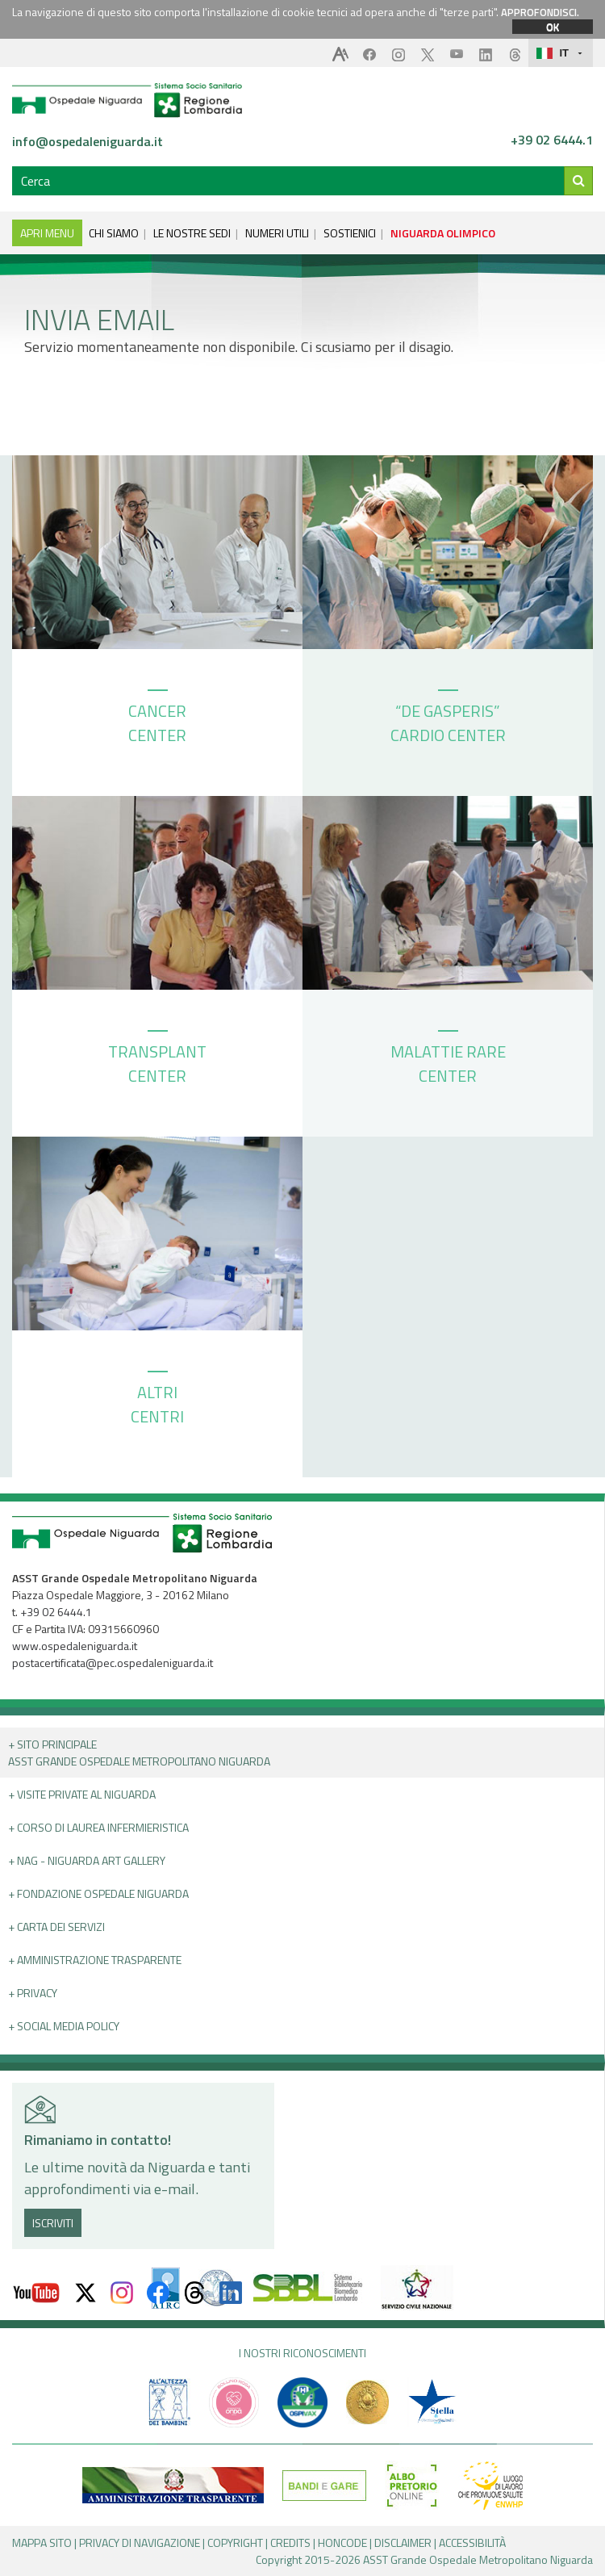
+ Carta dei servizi (56, 1926)
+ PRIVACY (32, 1992)
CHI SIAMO (114, 232)
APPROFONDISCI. (540, 12)
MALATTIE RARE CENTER (448, 1059)
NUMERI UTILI (277, 232)
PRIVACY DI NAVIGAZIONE (139, 2542)
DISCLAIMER (403, 2542)
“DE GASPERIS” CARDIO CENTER (448, 718)
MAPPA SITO (42, 2542)
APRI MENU (47, 232)
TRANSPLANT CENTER (157, 1059)
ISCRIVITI (52, 2222)
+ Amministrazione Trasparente (95, 1959)
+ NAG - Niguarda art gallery (86, 1860)
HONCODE (342, 2542)
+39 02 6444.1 (552, 140)
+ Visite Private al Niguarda (82, 1794)
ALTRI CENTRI (157, 1400)
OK (552, 26)
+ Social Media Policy (63, 2025)
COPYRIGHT (235, 2542)
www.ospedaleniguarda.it (74, 1645)
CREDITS (290, 2542)
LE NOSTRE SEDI (192, 232)
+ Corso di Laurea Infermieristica (98, 1827)
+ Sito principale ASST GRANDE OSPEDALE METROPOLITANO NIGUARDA (139, 1753)
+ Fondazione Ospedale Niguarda (98, 1893)
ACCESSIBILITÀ (472, 2542)
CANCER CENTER (157, 718)
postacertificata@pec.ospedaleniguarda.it (112, 1662)
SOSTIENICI (349, 232)
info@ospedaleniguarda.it (87, 141)
